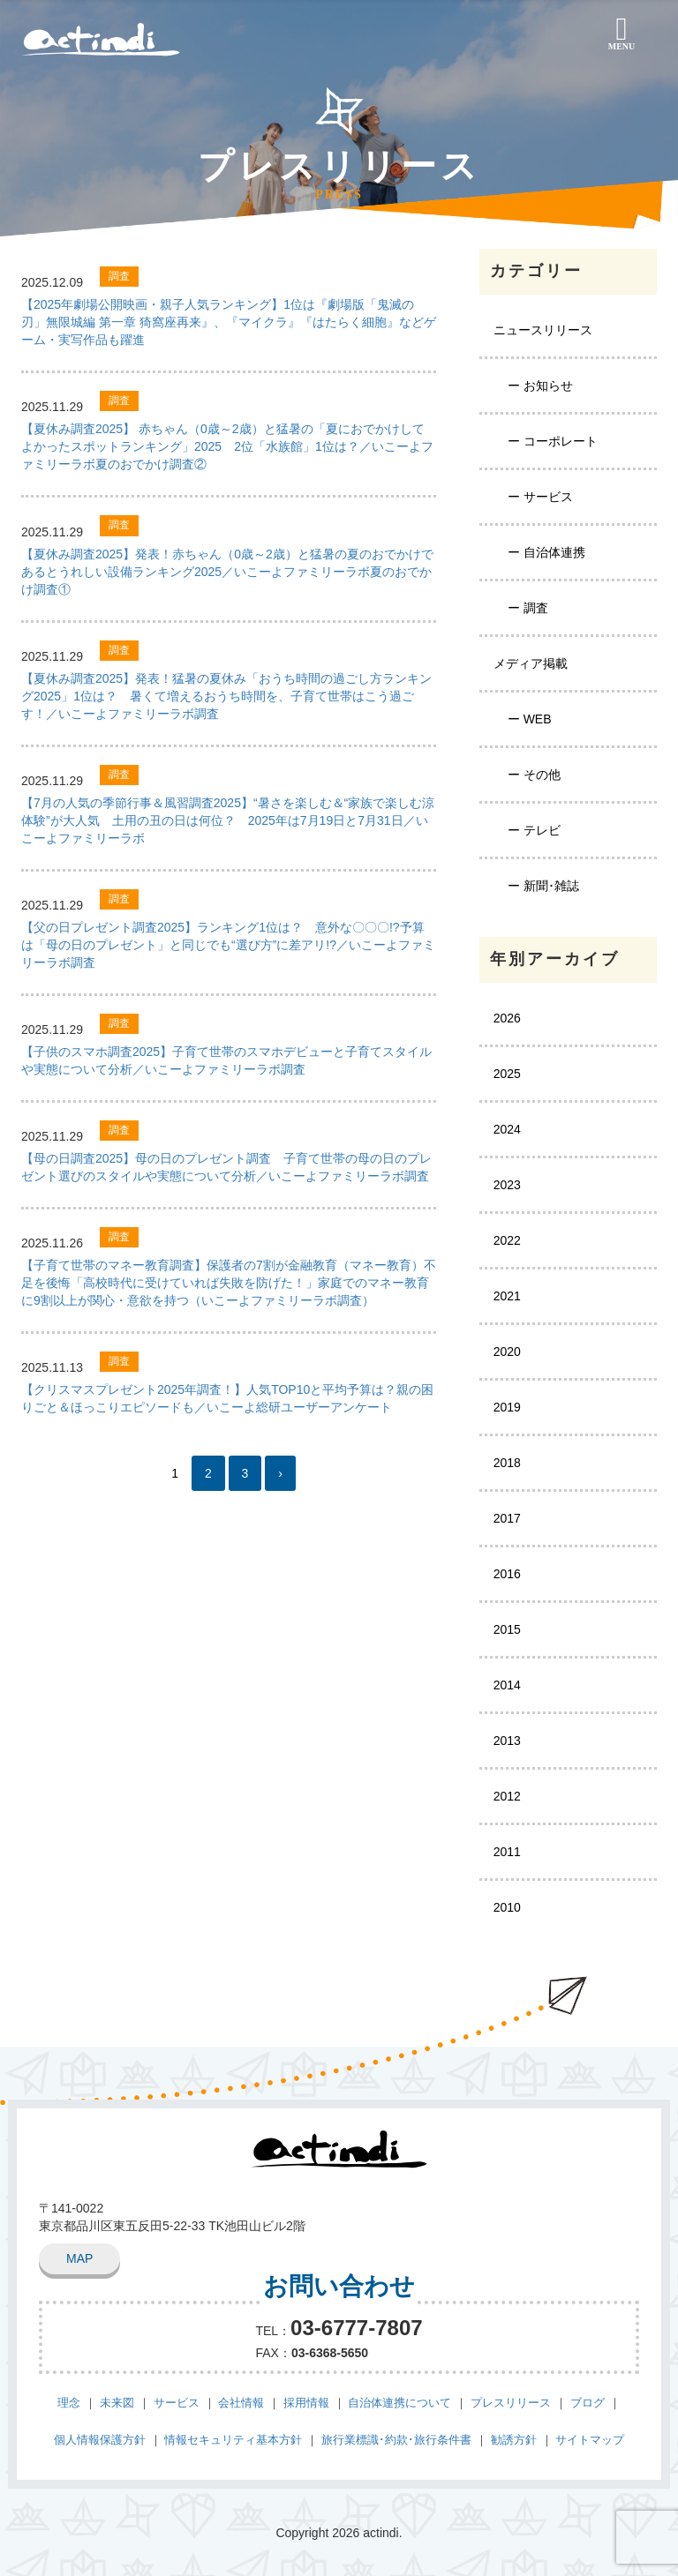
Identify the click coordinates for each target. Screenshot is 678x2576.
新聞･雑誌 (551, 886)
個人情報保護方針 (100, 2438)
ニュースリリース (542, 330)
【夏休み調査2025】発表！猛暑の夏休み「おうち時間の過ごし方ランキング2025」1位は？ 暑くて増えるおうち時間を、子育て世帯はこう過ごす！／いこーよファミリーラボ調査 (226, 696)
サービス (548, 497)
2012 (507, 1796)
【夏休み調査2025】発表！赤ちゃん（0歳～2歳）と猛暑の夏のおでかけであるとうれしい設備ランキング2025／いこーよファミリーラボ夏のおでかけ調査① (227, 571)
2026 (507, 1018)
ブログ (587, 2401)
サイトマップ (589, 2438)
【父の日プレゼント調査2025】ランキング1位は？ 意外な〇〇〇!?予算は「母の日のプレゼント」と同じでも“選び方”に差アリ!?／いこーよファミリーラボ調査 (228, 945)
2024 (507, 1129)
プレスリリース (511, 2401)
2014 (507, 1685)
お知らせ (548, 385)
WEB (538, 719)
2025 (507, 1074)
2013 (507, 1741)
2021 (507, 1296)
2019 (507, 1407)
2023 (507, 1185)
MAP (79, 2258)
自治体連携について (399, 2401)
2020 (507, 1351)
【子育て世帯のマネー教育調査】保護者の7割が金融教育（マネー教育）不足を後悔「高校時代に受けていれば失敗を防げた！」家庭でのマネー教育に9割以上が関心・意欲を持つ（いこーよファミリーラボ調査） (228, 1282)
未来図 (117, 2401)
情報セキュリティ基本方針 (233, 2438)
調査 (536, 608)
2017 (507, 1518)
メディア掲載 (530, 663)
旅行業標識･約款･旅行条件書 (396, 2438)
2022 (507, 1240)
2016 (507, 1574)
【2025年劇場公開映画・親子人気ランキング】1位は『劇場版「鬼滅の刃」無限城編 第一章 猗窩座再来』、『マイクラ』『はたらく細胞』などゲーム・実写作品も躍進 (228, 322)
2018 (507, 1463)
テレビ (542, 830)
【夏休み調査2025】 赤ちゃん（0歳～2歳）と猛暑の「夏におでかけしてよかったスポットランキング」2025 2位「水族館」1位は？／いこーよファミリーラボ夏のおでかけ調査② (227, 446)
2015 (507, 1629)
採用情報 (306, 2401)
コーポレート (561, 441)
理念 (68, 2401)
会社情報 (241, 2401)
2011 (507, 1852)
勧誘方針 (514, 2438)
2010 (507, 1907)
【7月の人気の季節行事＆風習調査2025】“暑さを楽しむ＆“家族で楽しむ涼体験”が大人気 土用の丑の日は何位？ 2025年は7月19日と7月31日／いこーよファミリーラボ (227, 820)
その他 (542, 775)
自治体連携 (554, 552)
